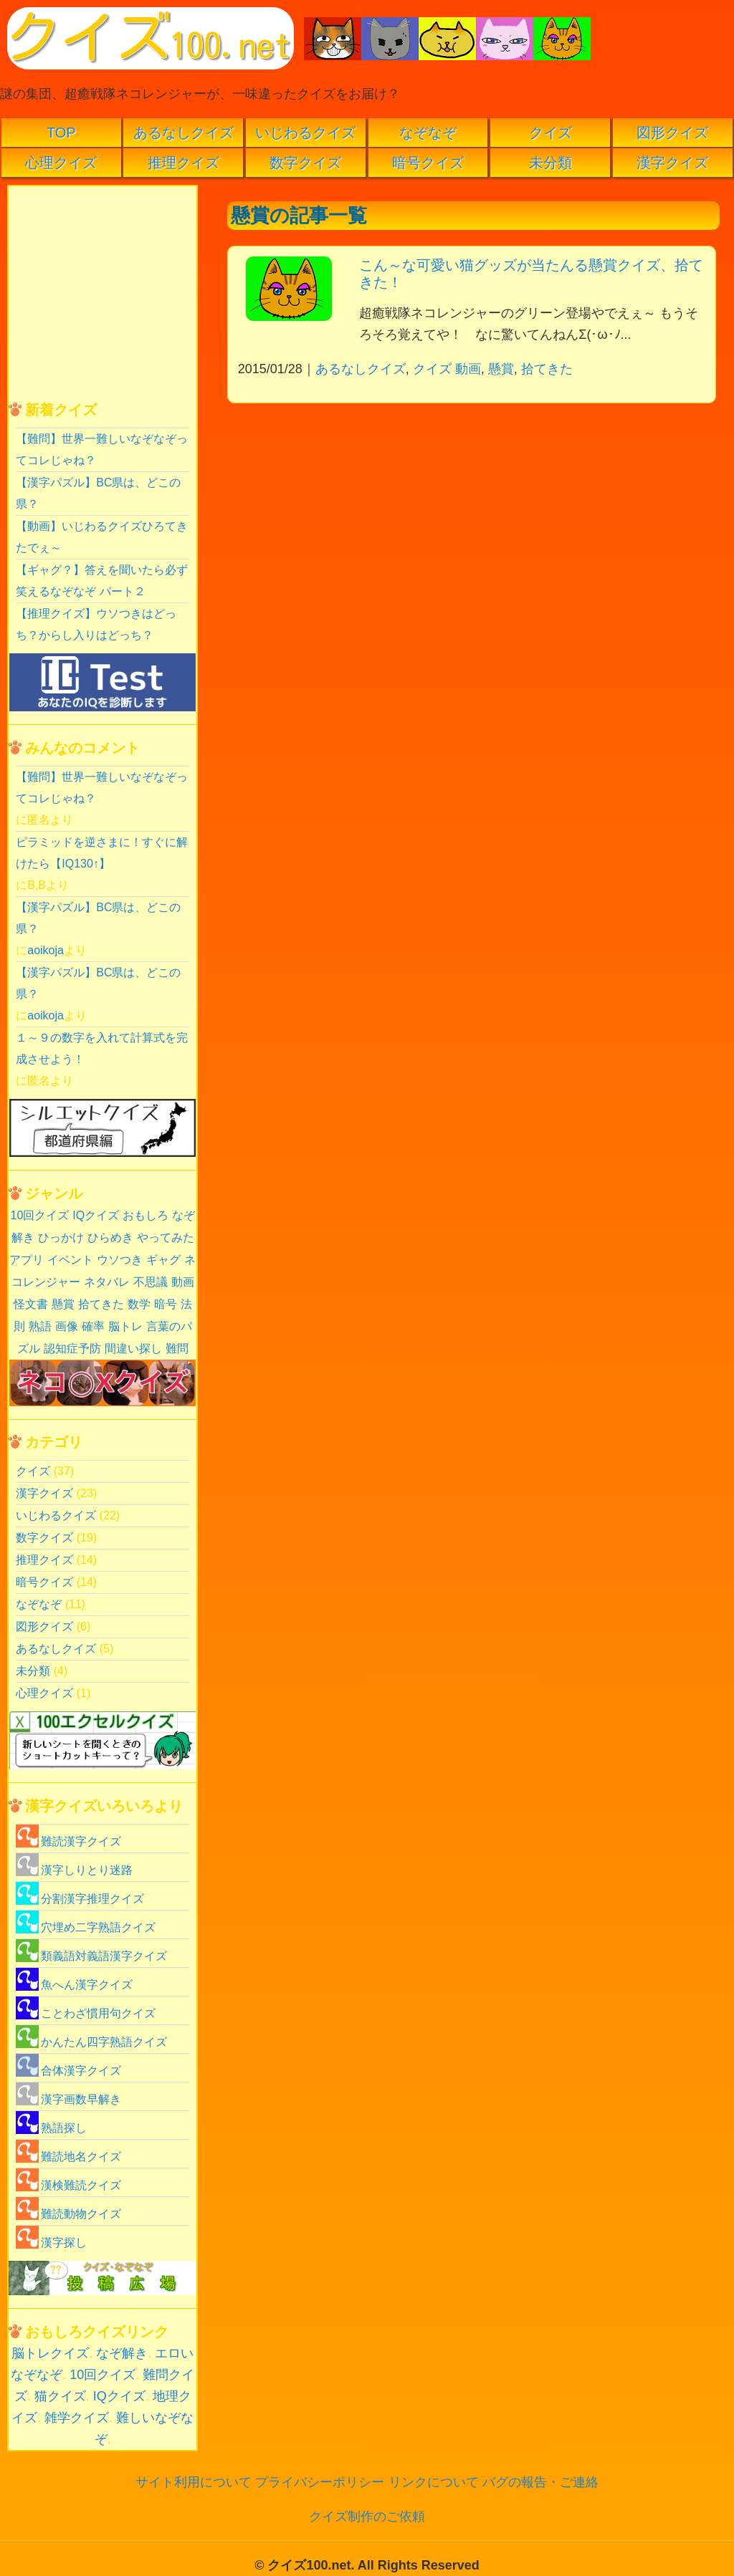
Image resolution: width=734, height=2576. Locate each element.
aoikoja (45, 950)
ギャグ (163, 1260)
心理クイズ (61, 162)
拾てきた (547, 369)
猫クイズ (60, 2396)
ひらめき (110, 1237)
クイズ (550, 132)
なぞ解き (122, 2353)
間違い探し (133, 1348)
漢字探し (51, 2242)
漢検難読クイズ (68, 2185)
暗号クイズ (428, 162)
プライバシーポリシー (319, 2482)
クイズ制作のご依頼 (367, 2516)
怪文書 (31, 1304)
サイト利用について (193, 2482)
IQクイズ (95, 1215)
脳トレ (125, 1326)
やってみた (165, 1237)
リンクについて (434, 2482)
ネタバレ (107, 1282)
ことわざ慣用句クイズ (86, 2013)
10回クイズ (39, 1215)
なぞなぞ (428, 132)
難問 (177, 1348)
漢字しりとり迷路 (74, 1870)
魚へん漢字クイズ (74, 1985)
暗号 (165, 1304)
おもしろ (145, 1215)
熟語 (40, 1326)
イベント (70, 1260)
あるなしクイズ (183, 132)
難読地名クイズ (68, 2156)
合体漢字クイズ (68, 2071)
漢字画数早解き (68, 2099)
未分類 (550, 162)
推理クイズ (183, 162)
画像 (66, 1326)
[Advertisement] (470, 514)
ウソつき (120, 1260)
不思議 (150, 1282)
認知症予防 (72, 1348)
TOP (61, 132)
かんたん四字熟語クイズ (91, 2042)
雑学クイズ (76, 2418)
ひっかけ (61, 1237)
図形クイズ (672, 132)
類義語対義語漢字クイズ (91, 1956)
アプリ (26, 1260)
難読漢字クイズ (68, 1841)
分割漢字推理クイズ (80, 1899)
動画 (468, 369)
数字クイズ (305, 162)
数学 (139, 1304)
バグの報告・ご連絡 (540, 2482)
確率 (93, 1326)
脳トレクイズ (50, 2353)
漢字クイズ (672, 162)
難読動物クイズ (68, 2214)
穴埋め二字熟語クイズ (86, 1927)
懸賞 (501, 369)
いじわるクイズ (305, 132)
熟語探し (51, 2128)
